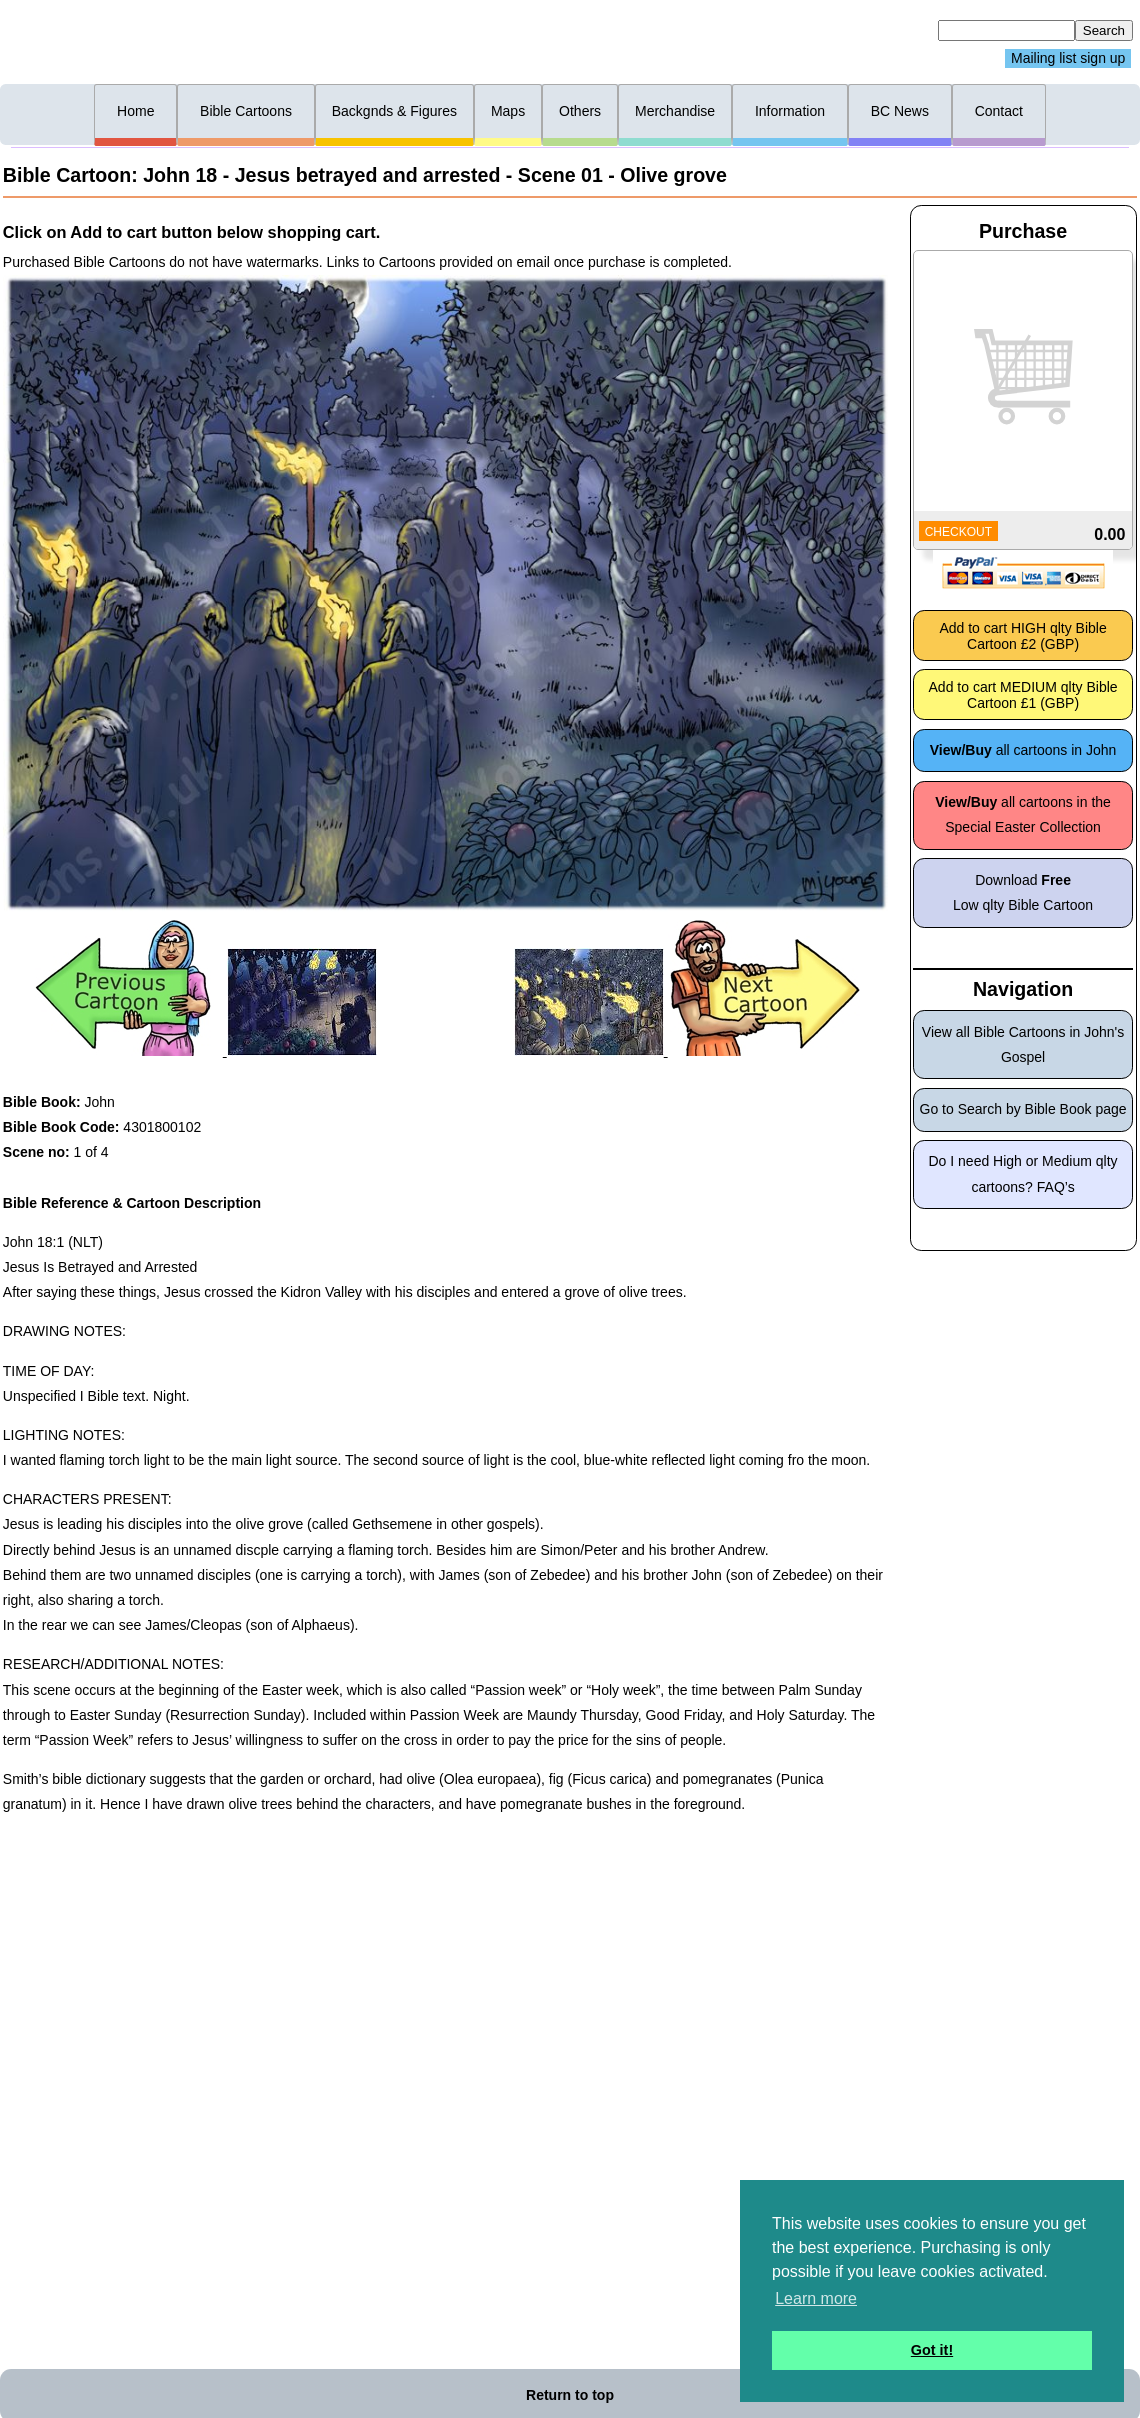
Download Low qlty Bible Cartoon (1023, 892)
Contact (999, 111)
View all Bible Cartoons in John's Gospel (1023, 1044)
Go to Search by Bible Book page (1023, 1109)
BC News (900, 111)
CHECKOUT (958, 532)
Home (135, 111)
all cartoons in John (1023, 750)
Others (580, 111)
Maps (508, 111)
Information (790, 111)
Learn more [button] (816, 2298)
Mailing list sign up (1068, 59)
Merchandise (675, 111)
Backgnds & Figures (394, 111)
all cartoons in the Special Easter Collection (1023, 814)
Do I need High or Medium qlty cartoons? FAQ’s (1023, 1173)
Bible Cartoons (246, 111)
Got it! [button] (932, 2350)
